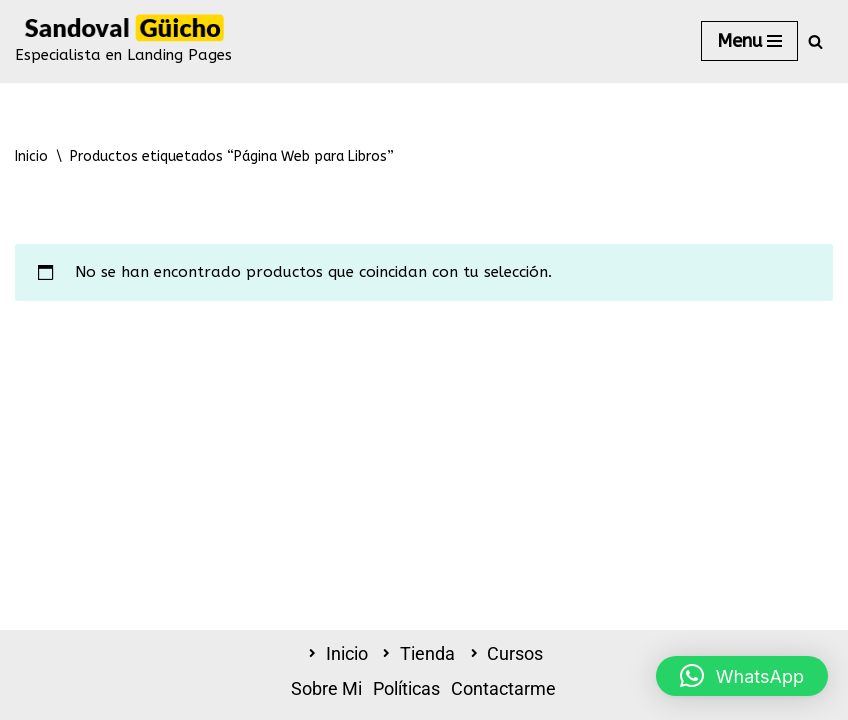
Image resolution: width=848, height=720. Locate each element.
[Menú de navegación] (749, 41)
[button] (742, 676)
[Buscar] (815, 41)
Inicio (31, 156)
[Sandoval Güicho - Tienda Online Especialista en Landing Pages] (123, 41)
